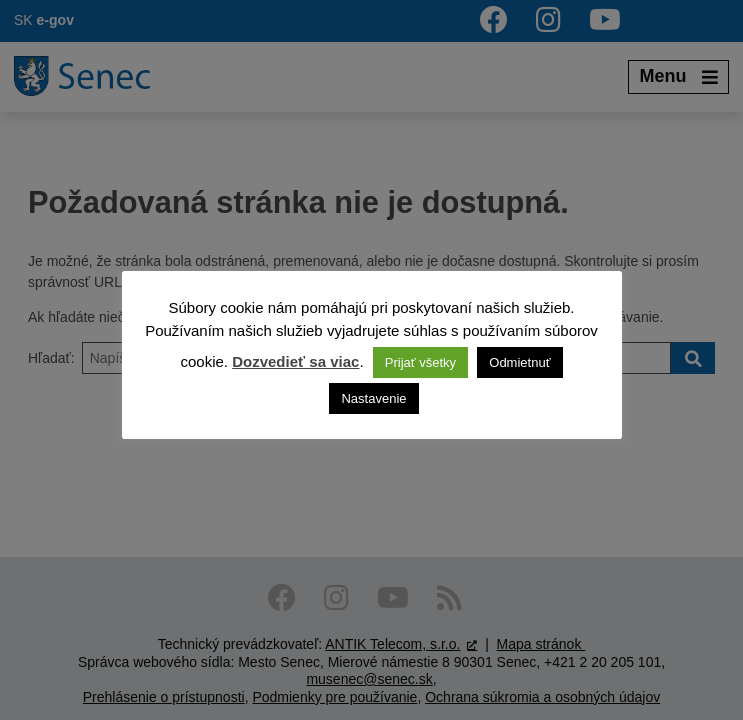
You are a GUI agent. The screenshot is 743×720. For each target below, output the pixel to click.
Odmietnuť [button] (519, 362)
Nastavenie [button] (373, 398)
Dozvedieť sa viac (295, 361)
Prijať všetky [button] (420, 362)
